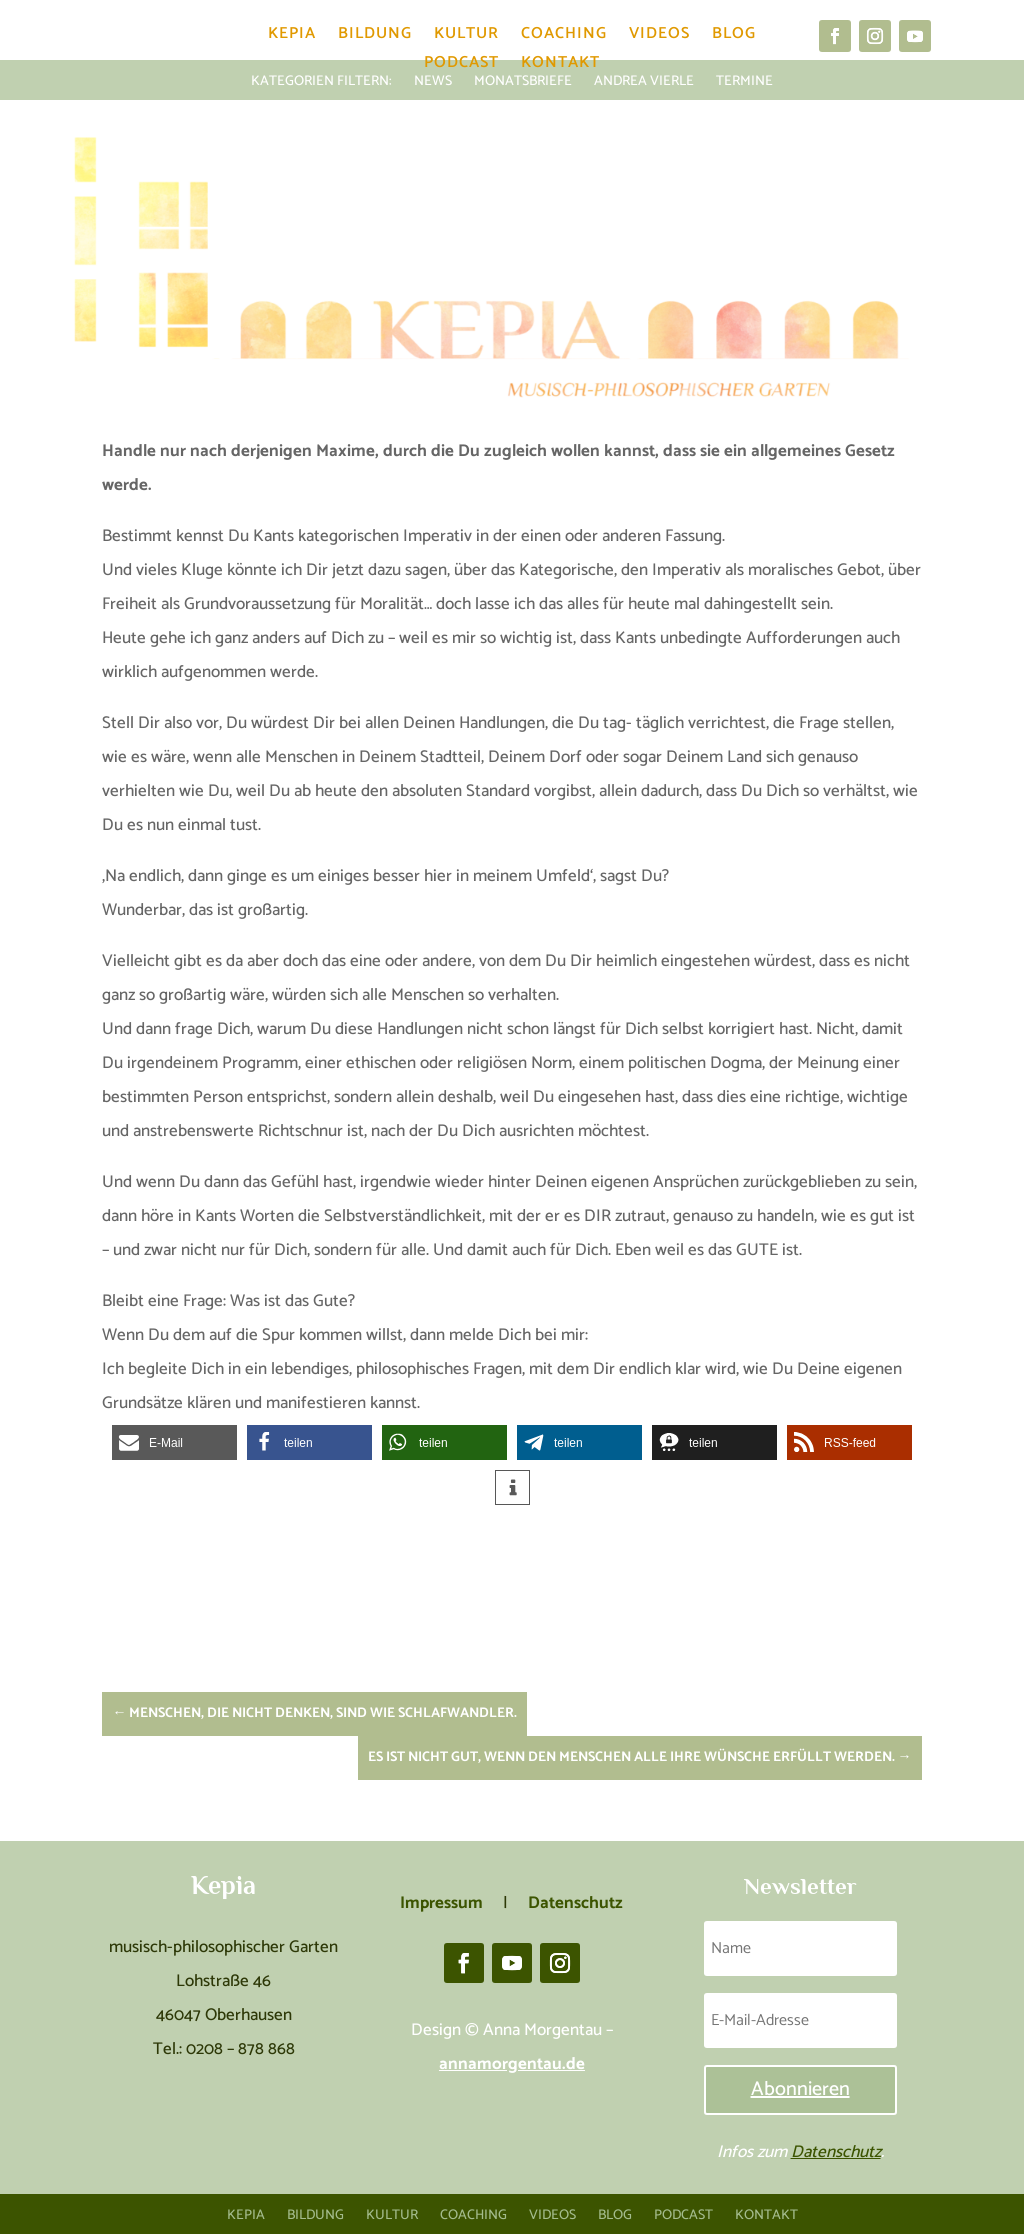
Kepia (292, 37)
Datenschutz (836, 2152)
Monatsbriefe (523, 79)
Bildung (375, 37)
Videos (659, 37)
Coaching (564, 37)
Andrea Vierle (644, 79)
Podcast (461, 66)
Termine (744, 79)
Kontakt (560, 66)
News (433, 79)
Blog (734, 37)
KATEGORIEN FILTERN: (321, 79)
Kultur (466, 37)
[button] (174, 1442)
